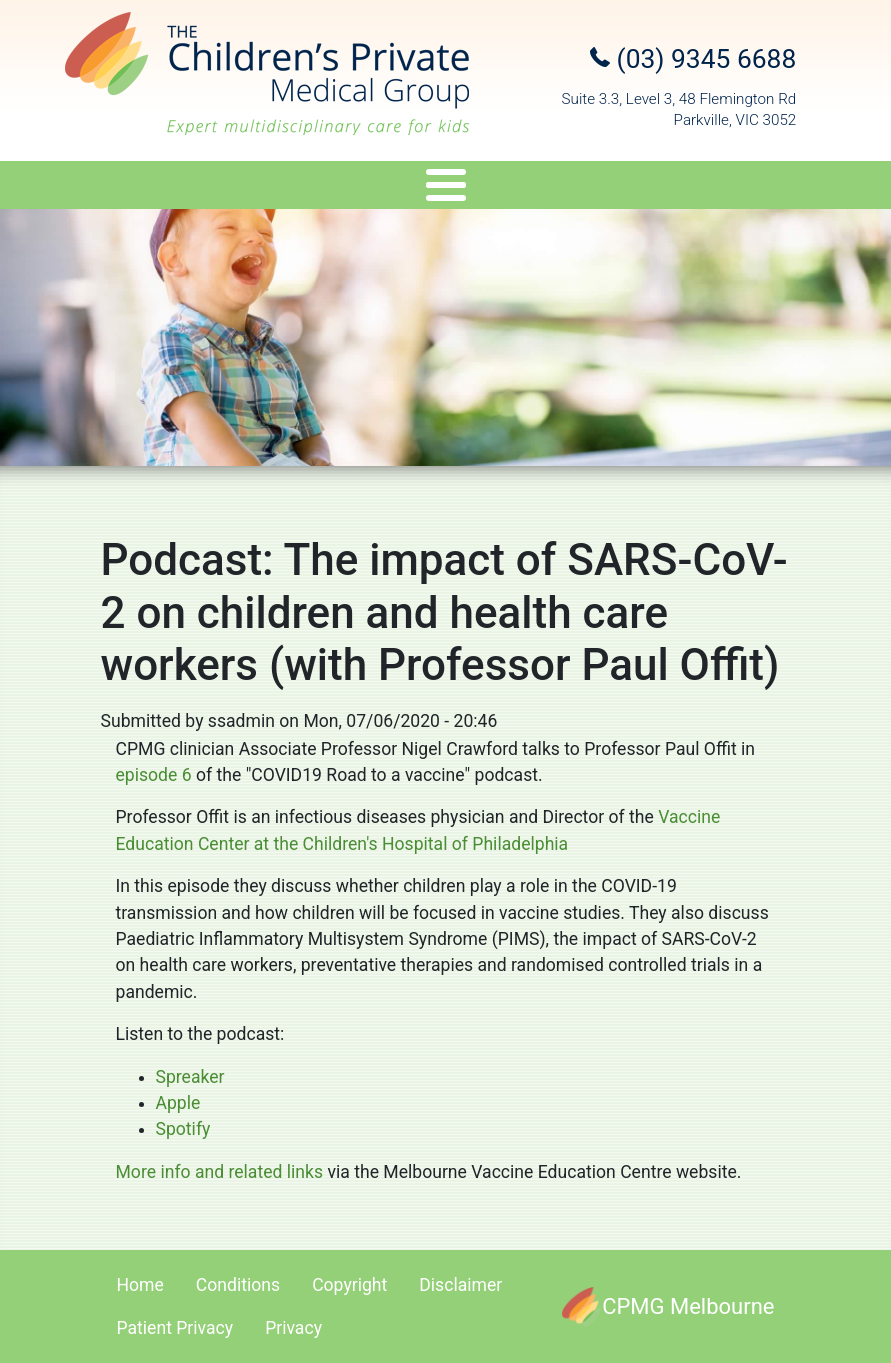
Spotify (183, 1129)
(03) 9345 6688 (693, 59)
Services (244, 188)
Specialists (107, 188)
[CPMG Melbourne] (668, 1306)
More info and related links (222, 1172)
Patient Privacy (175, 1328)
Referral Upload (753, 188)
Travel (471, 188)
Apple (178, 1103)
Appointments (593, 188)
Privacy (293, 1328)
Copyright (349, 1285)
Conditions (238, 1285)
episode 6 (154, 775)
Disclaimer (460, 1285)
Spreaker (190, 1077)
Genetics (370, 188)
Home (140, 1285)
